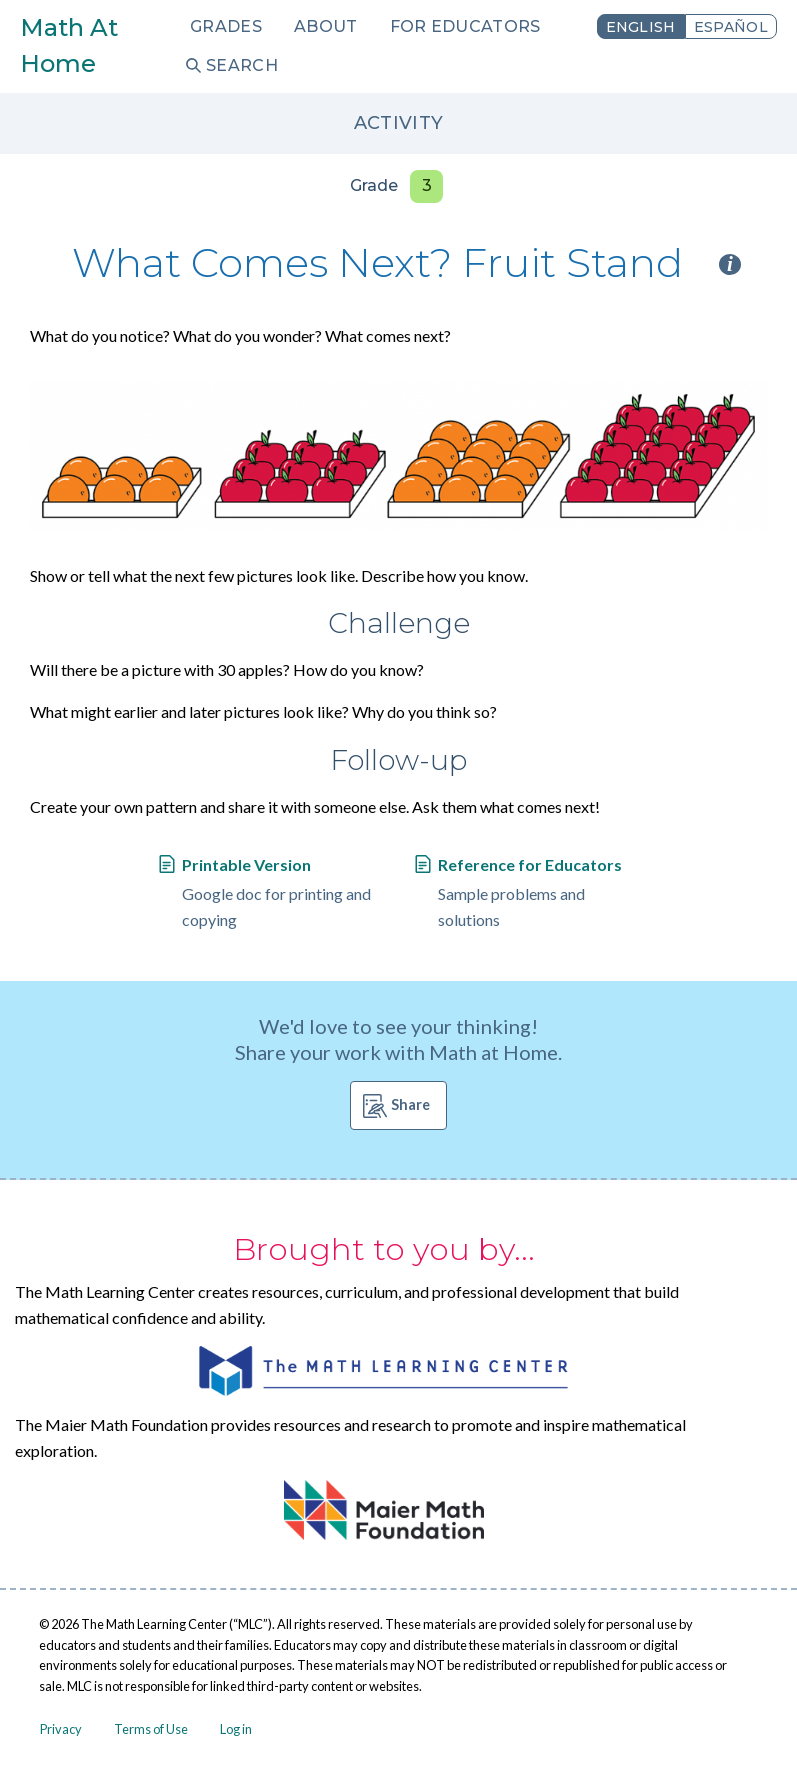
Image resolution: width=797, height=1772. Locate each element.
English (641, 27)
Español (731, 27)
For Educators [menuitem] (465, 26)
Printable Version (246, 864)
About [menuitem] (326, 26)
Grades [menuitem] (226, 26)
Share (410, 1104)
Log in (236, 1729)
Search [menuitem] (242, 65)
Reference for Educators (530, 864)
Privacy (61, 1729)
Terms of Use (151, 1729)
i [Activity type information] (730, 264)
